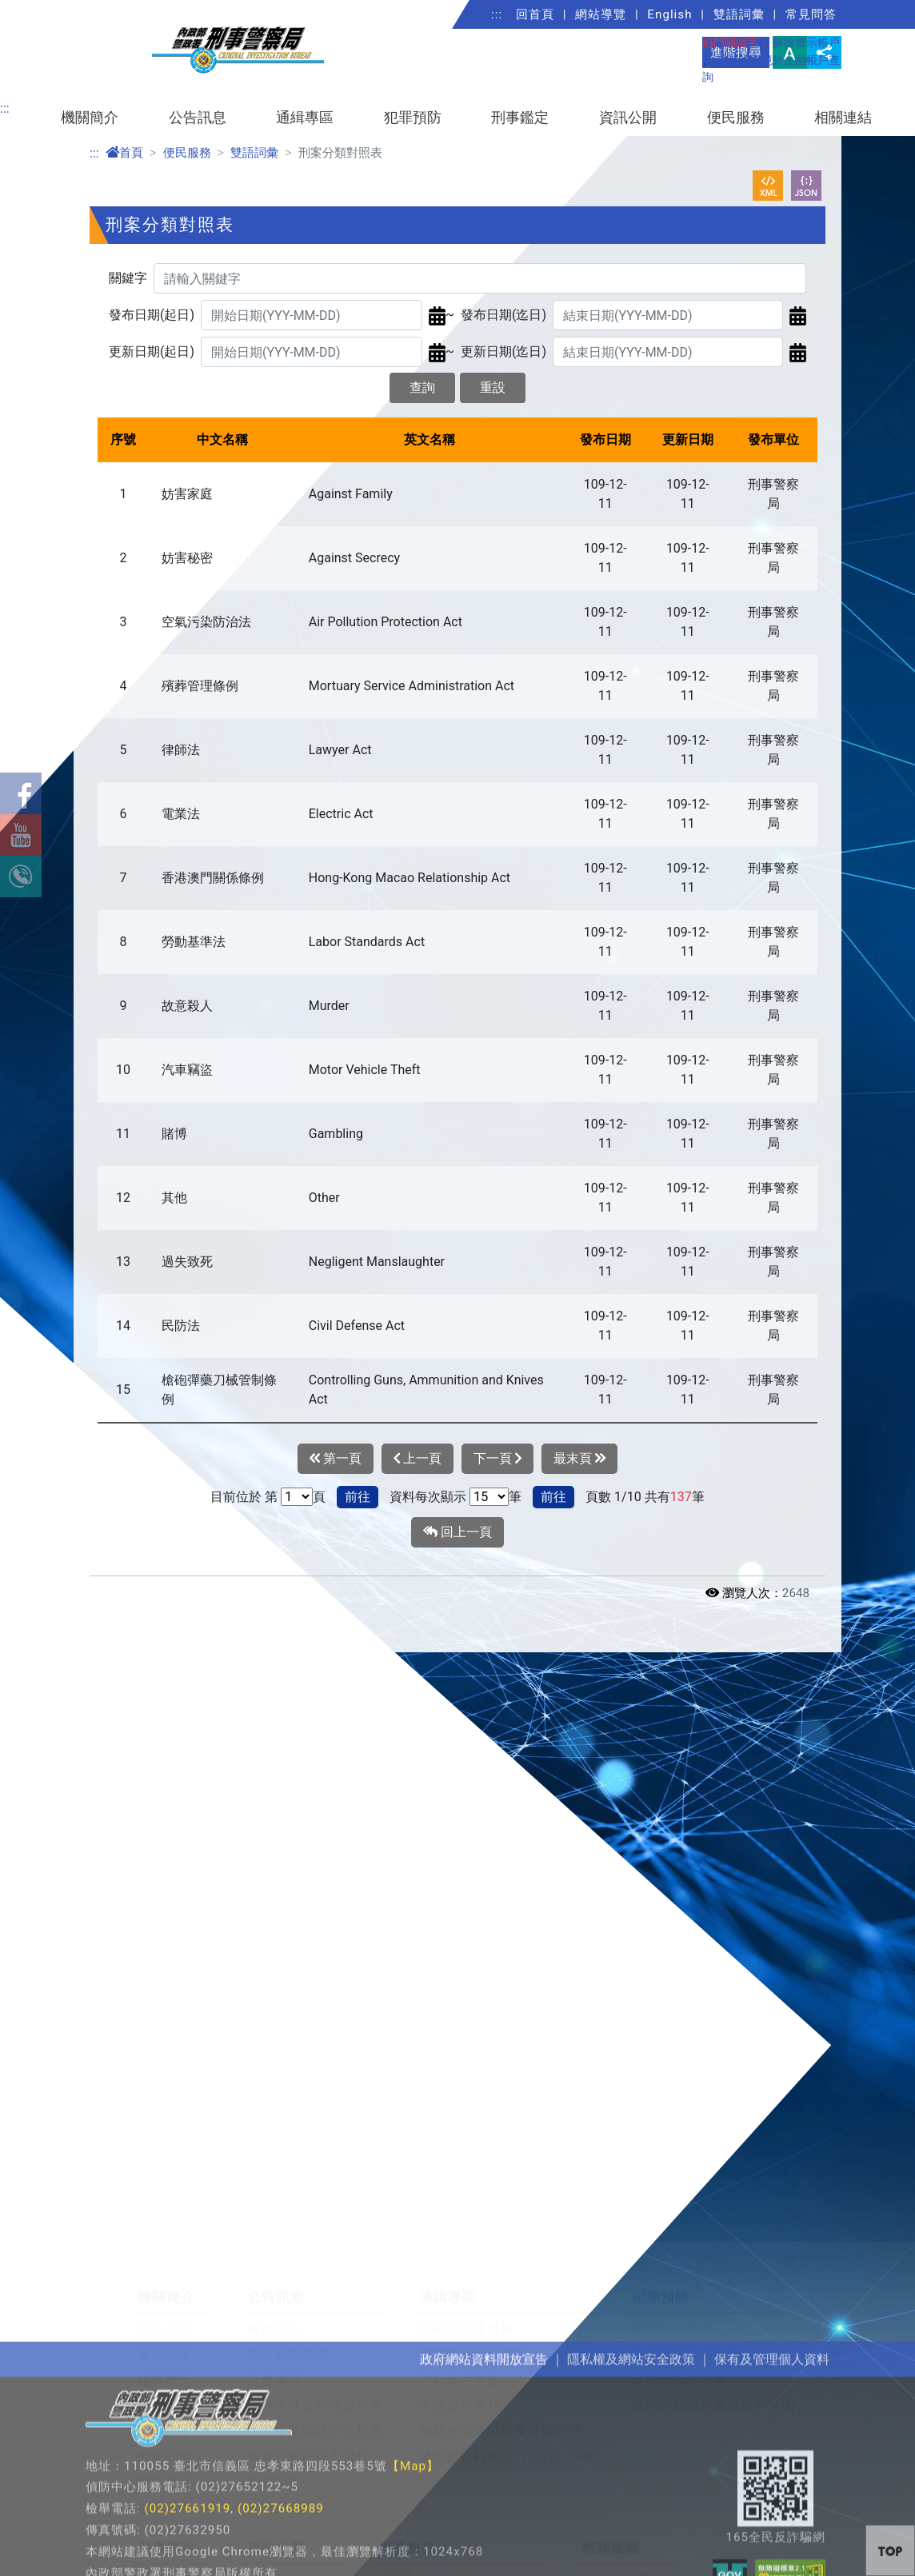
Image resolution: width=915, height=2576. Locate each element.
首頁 (124, 153)
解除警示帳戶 (806, 43)
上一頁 (418, 1458)
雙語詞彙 (739, 14)
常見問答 (811, 14)
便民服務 (736, 118)
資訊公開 (628, 118)
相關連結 (843, 118)
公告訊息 (197, 118)
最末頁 (579, 1458)
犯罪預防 (413, 118)
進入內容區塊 (38, 9)
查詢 (422, 387)
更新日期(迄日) (503, 351)
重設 (492, 387)
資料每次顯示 (428, 1496)
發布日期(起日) (151, 314)
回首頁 (535, 14)
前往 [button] (357, 1496)
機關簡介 (89, 118)
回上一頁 (457, 1532)
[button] (890, 2550)
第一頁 (336, 1458)
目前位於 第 (244, 1496)
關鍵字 (128, 278)
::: (496, 14)
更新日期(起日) (151, 351)
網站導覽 (600, 14)
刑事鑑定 (520, 118)
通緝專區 (305, 118)
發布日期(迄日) (503, 314)
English (669, 14)
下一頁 (497, 1458)
